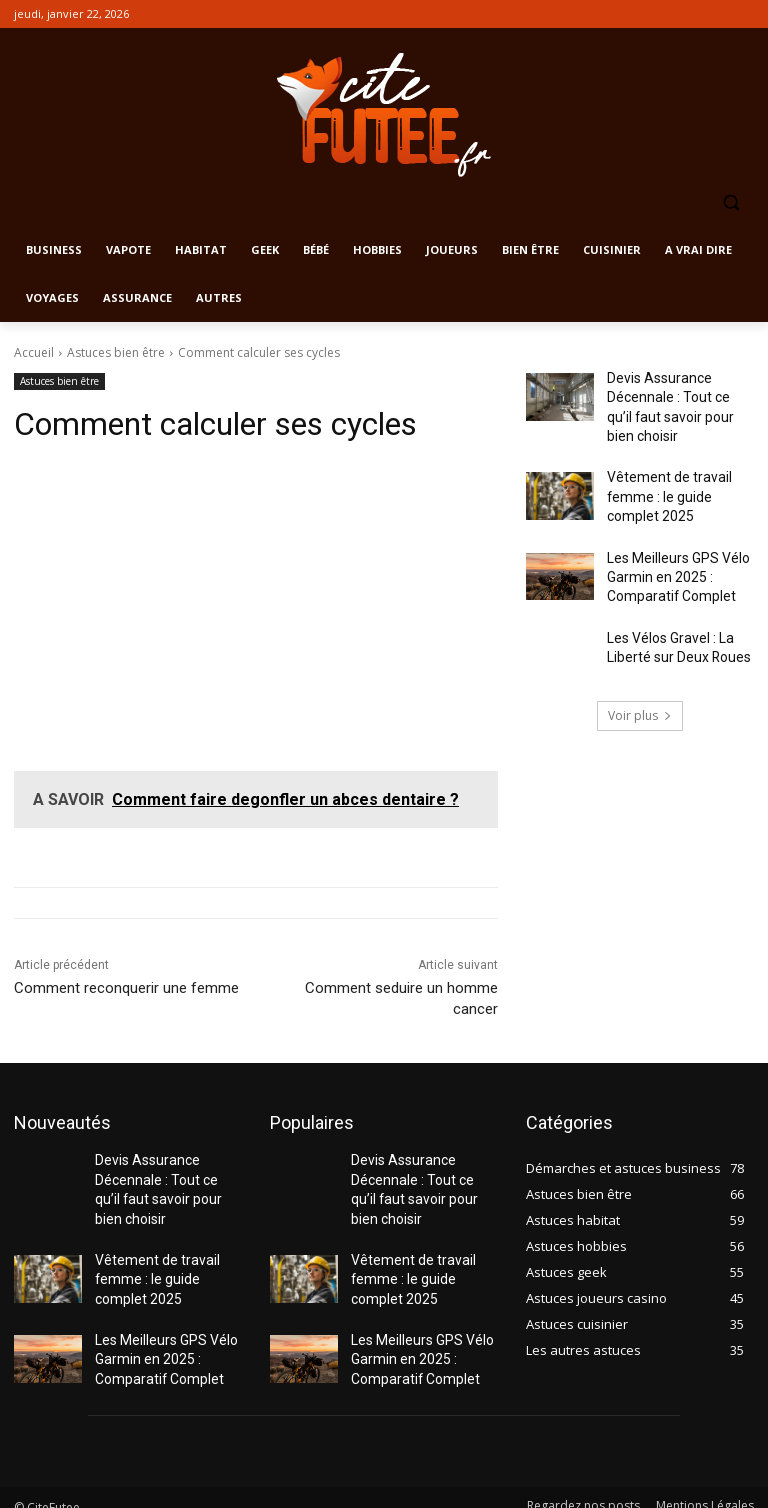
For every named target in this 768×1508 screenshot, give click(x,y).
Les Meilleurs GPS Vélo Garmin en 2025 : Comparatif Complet (670, 555)
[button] (730, 202)
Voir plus (640, 689)
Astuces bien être (116, 352)
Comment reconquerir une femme (126, 988)
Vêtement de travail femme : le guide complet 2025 (677, 483)
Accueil (34, 352)
